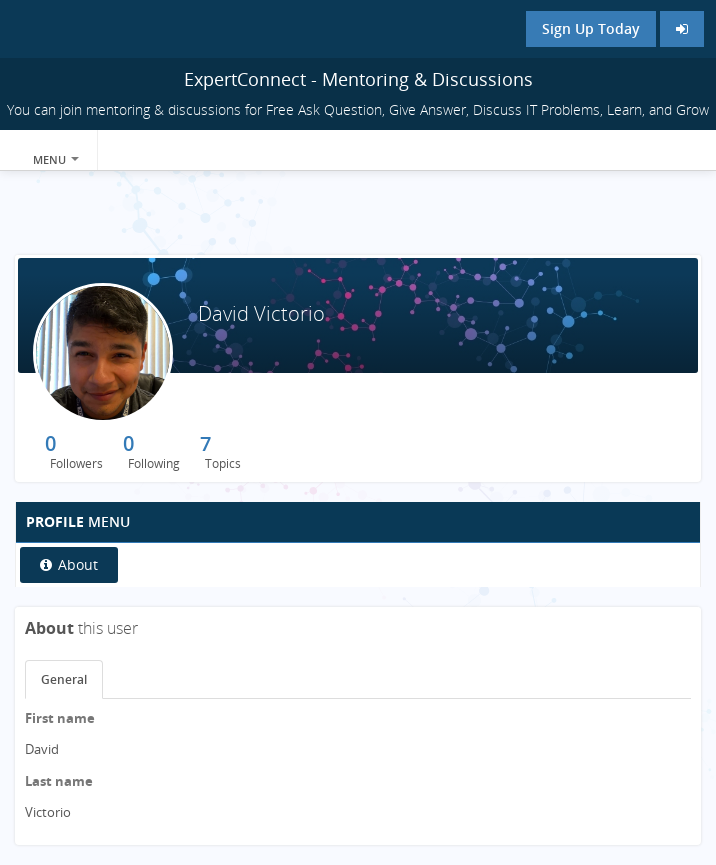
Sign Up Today (591, 28)
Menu (56, 159)
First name (60, 718)
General (64, 679)
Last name (59, 781)
